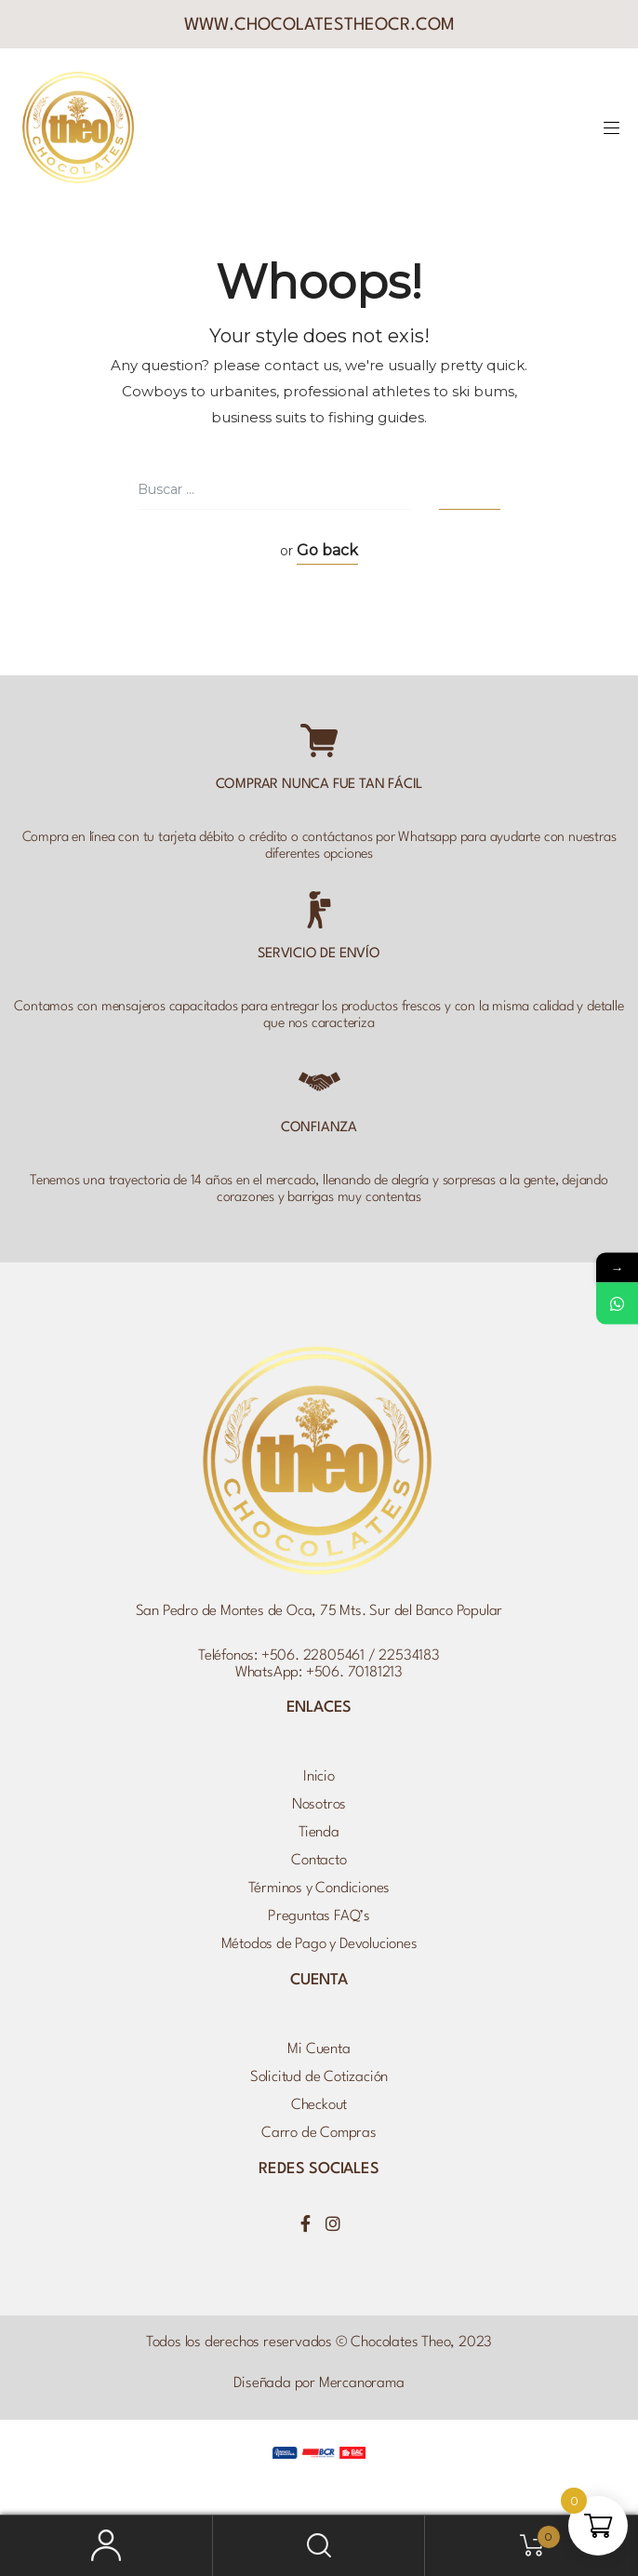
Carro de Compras (319, 2133)
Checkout (319, 2105)
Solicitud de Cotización (319, 2077)
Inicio (319, 1776)
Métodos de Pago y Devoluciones (319, 1944)
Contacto (318, 1860)
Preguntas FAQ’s (319, 1916)
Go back (327, 550)
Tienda (319, 1832)
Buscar (319, 2546)
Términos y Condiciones (319, 1888)
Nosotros (319, 1804)
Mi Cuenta (318, 2049)
